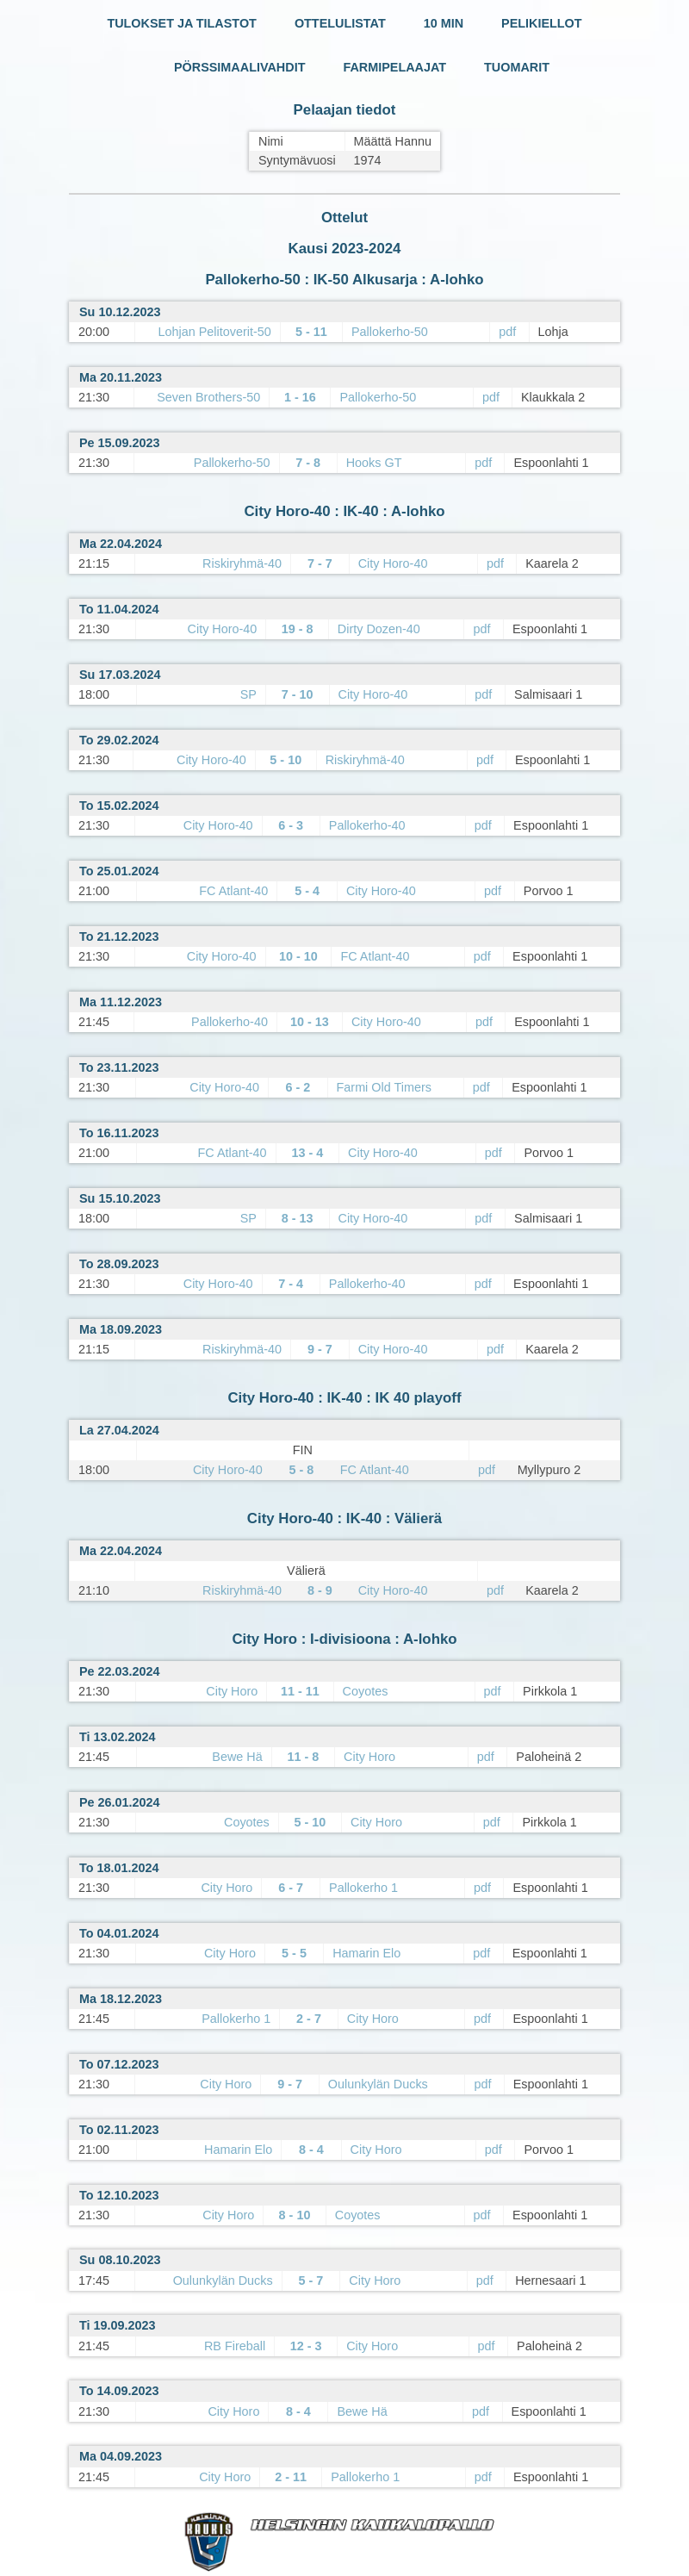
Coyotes (365, 1691)
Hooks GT (374, 463)
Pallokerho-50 (389, 332)
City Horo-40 (393, 563)
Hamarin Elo (366, 1953)
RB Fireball (234, 2346)
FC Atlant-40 (233, 891)
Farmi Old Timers (384, 1087)
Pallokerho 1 (363, 1888)
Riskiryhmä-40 (242, 563)
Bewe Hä (237, 1757)
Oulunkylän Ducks (378, 2084)
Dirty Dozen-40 (379, 629)
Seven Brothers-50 (208, 397)
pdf (507, 332)
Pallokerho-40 (367, 825)
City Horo (232, 1691)
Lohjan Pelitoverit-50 (214, 332)
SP (248, 694)
